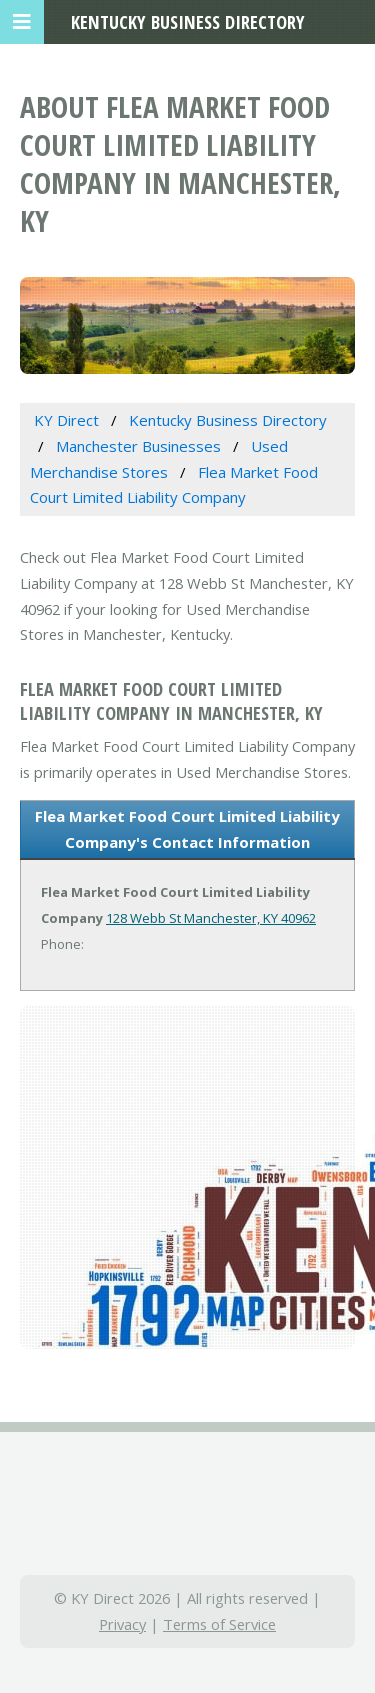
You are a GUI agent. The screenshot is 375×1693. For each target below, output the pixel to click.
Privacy (122, 1624)
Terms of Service (219, 1624)
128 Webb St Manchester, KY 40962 (211, 918)
